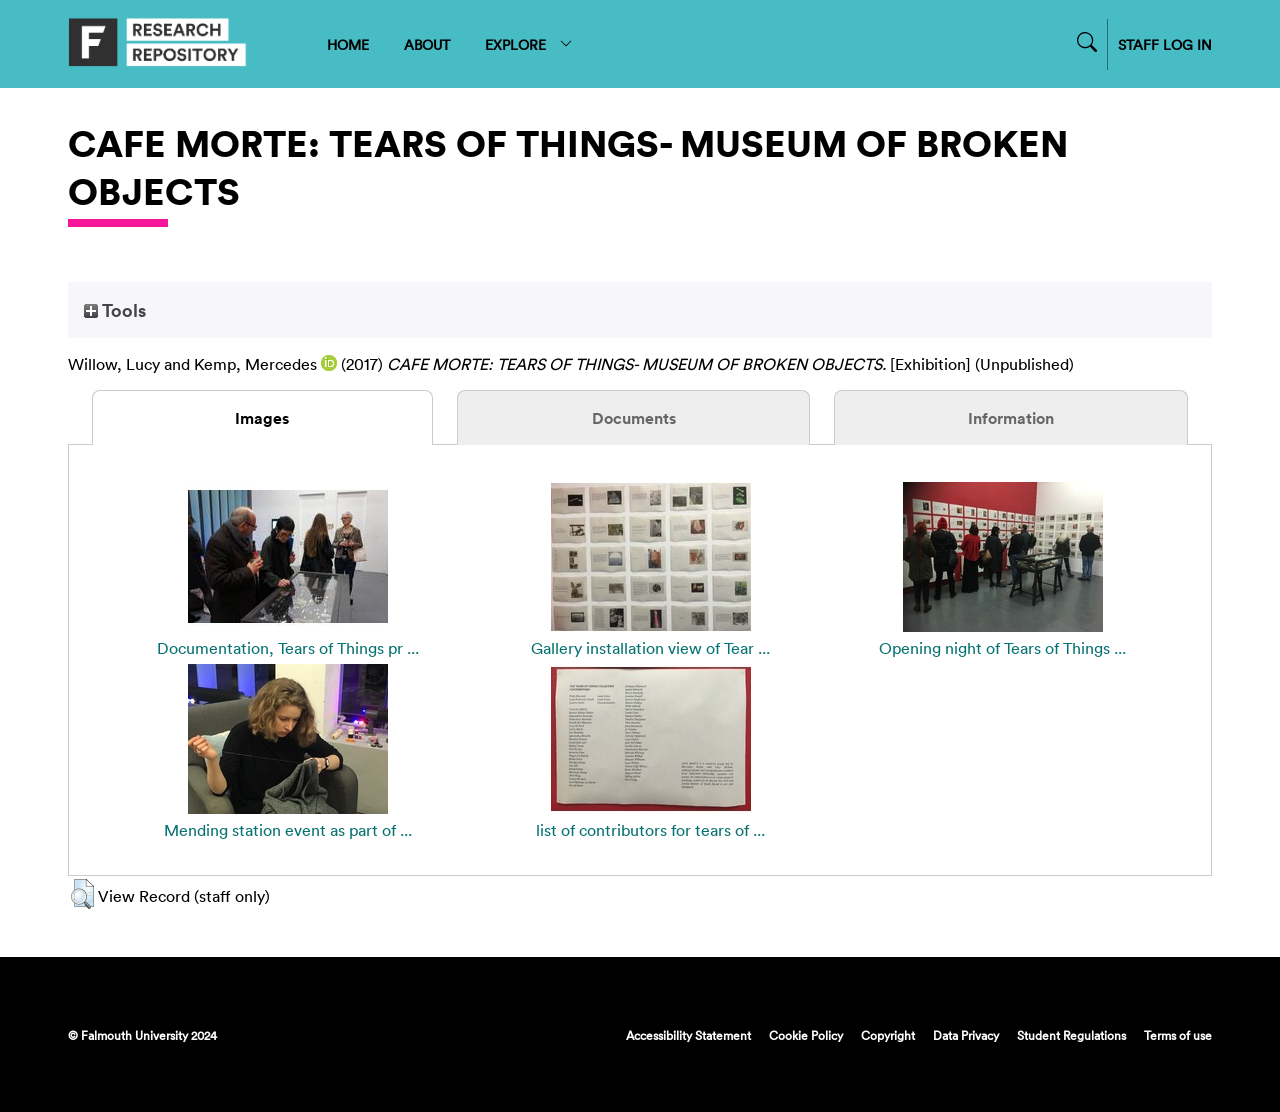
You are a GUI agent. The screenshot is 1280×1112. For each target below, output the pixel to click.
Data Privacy (966, 1035)
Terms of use (1178, 1035)
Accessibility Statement (688, 1035)
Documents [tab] (634, 418)
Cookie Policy (806, 1035)
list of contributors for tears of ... (650, 830)
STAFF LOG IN (1165, 44)
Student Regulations (1071, 1035)
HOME (348, 44)
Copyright (888, 1035)
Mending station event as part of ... (288, 830)
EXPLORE (529, 44)
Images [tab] (262, 418)
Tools (115, 310)
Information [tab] (1011, 418)
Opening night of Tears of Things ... (1002, 648)
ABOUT (427, 44)
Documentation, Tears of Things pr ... (288, 648)
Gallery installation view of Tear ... (650, 648)
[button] (82, 894)
